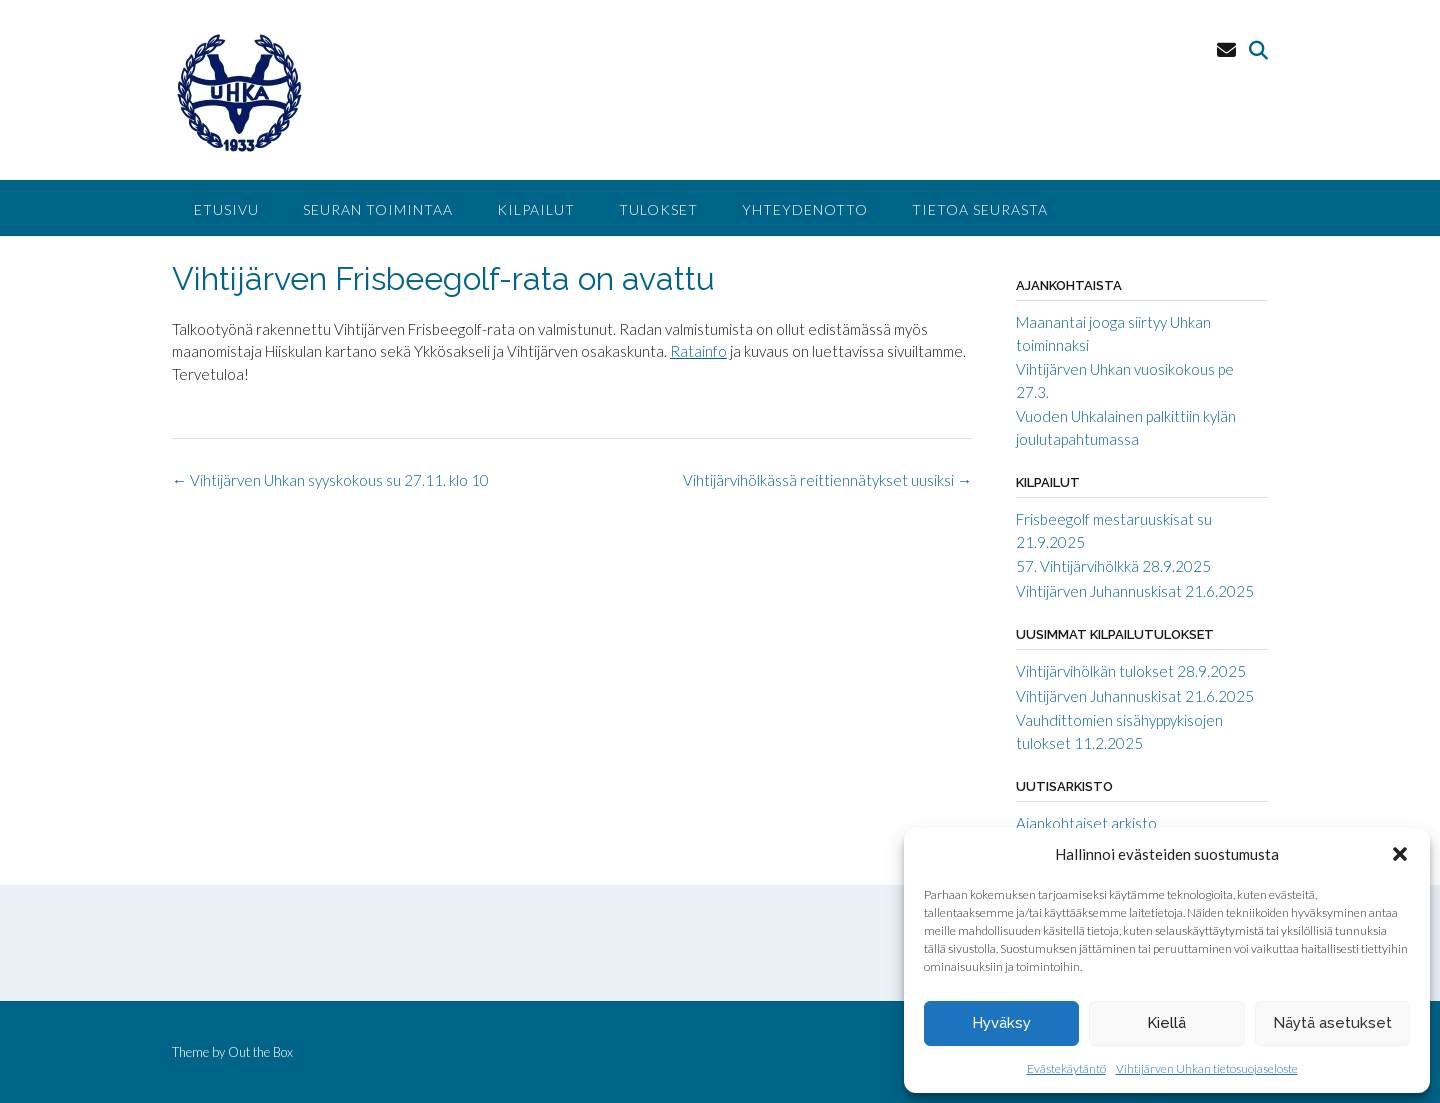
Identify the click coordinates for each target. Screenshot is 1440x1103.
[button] (1400, 854)
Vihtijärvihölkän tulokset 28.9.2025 (1131, 671)
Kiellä (1166, 1023)
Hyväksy (1001, 1023)
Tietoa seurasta (980, 209)
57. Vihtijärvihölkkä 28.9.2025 (1113, 566)
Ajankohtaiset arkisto (1086, 823)
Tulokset (658, 209)
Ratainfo (698, 351)
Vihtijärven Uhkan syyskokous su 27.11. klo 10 (330, 480)
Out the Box (260, 1052)
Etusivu (226, 209)
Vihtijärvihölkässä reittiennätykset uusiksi (827, 480)
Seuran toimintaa (378, 209)
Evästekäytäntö (1066, 1068)
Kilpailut (536, 209)
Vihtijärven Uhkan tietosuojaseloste (1207, 1068)
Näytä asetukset (1332, 1023)
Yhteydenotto (805, 209)
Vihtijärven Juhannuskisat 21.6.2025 (1135, 591)
